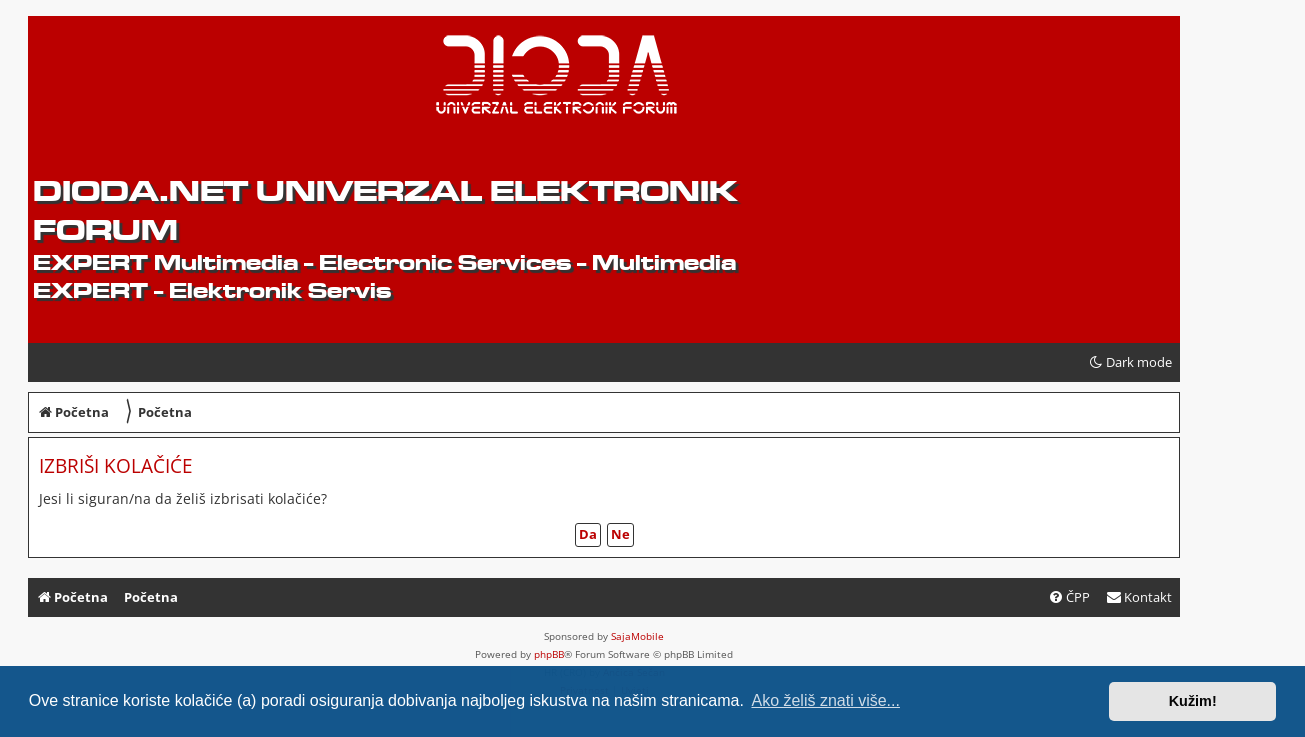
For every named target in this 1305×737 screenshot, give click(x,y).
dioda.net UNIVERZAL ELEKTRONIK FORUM (385, 210)
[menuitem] (1139, 597)
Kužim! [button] (1193, 701)
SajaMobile (637, 636)
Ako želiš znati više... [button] (825, 700)
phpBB (549, 654)
